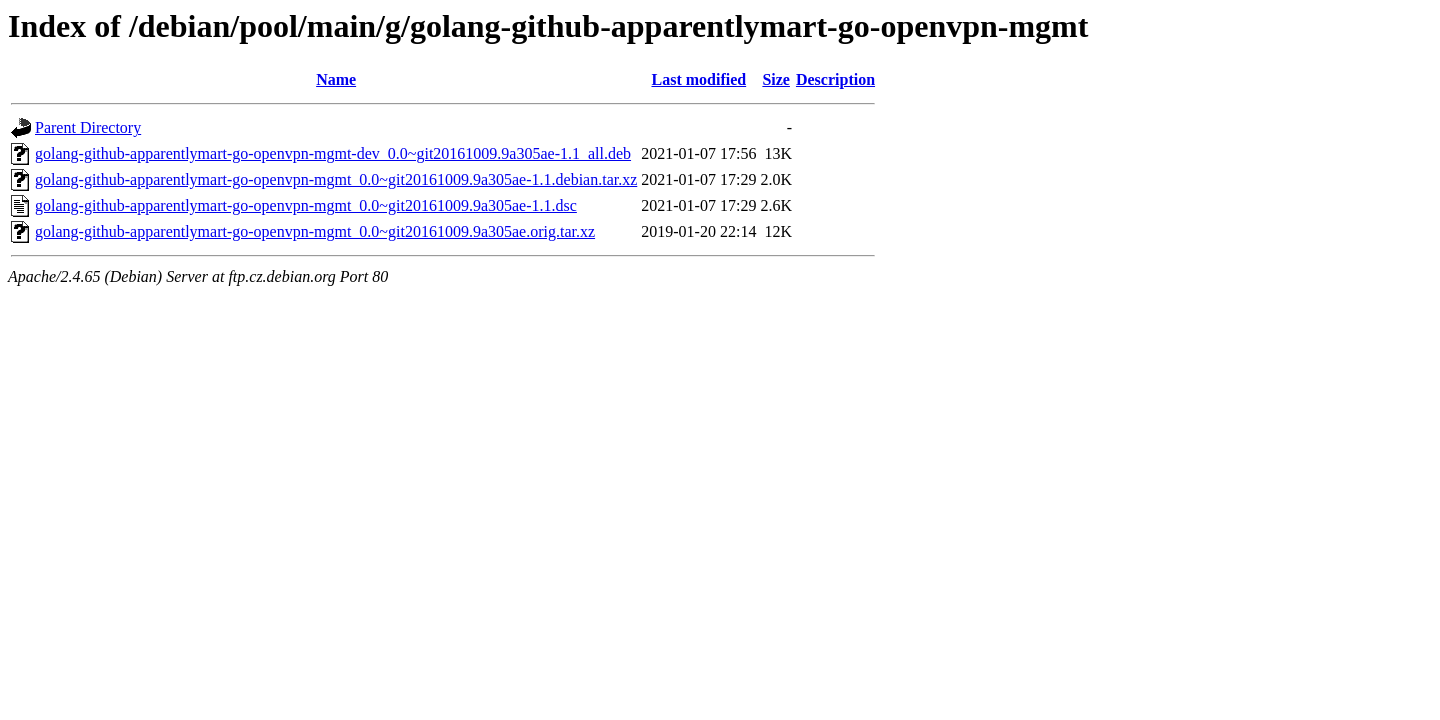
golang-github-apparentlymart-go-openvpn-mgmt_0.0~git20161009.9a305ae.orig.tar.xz (315, 231)
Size (776, 79)
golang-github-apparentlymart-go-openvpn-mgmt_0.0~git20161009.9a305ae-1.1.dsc (306, 205)
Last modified (699, 79)
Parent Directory (88, 127)
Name (336, 79)
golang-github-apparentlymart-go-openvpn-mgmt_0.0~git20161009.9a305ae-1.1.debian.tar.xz (336, 179)
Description (835, 79)
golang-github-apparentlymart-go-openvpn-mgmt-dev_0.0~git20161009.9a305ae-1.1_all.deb (333, 153)
